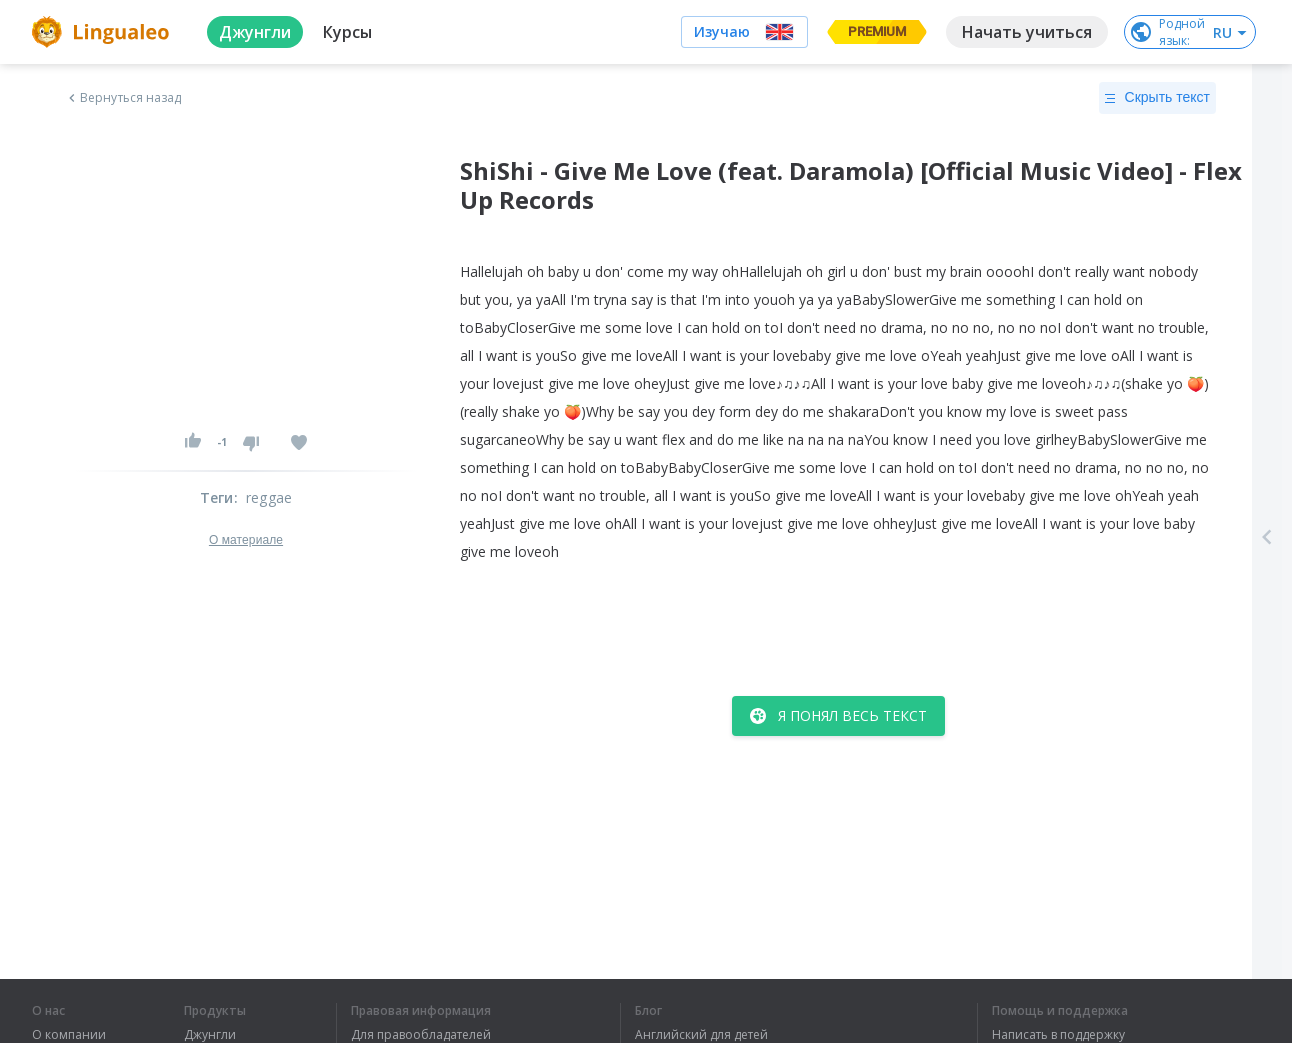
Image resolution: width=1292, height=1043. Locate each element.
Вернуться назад (123, 98)
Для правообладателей (421, 1035)
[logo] (103, 32)
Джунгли (210, 1035)
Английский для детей (701, 1035)
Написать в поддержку (1058, 1035)
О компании (69, 1035)
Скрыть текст (1157, 98)
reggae (269, 497)
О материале (246, 540)
